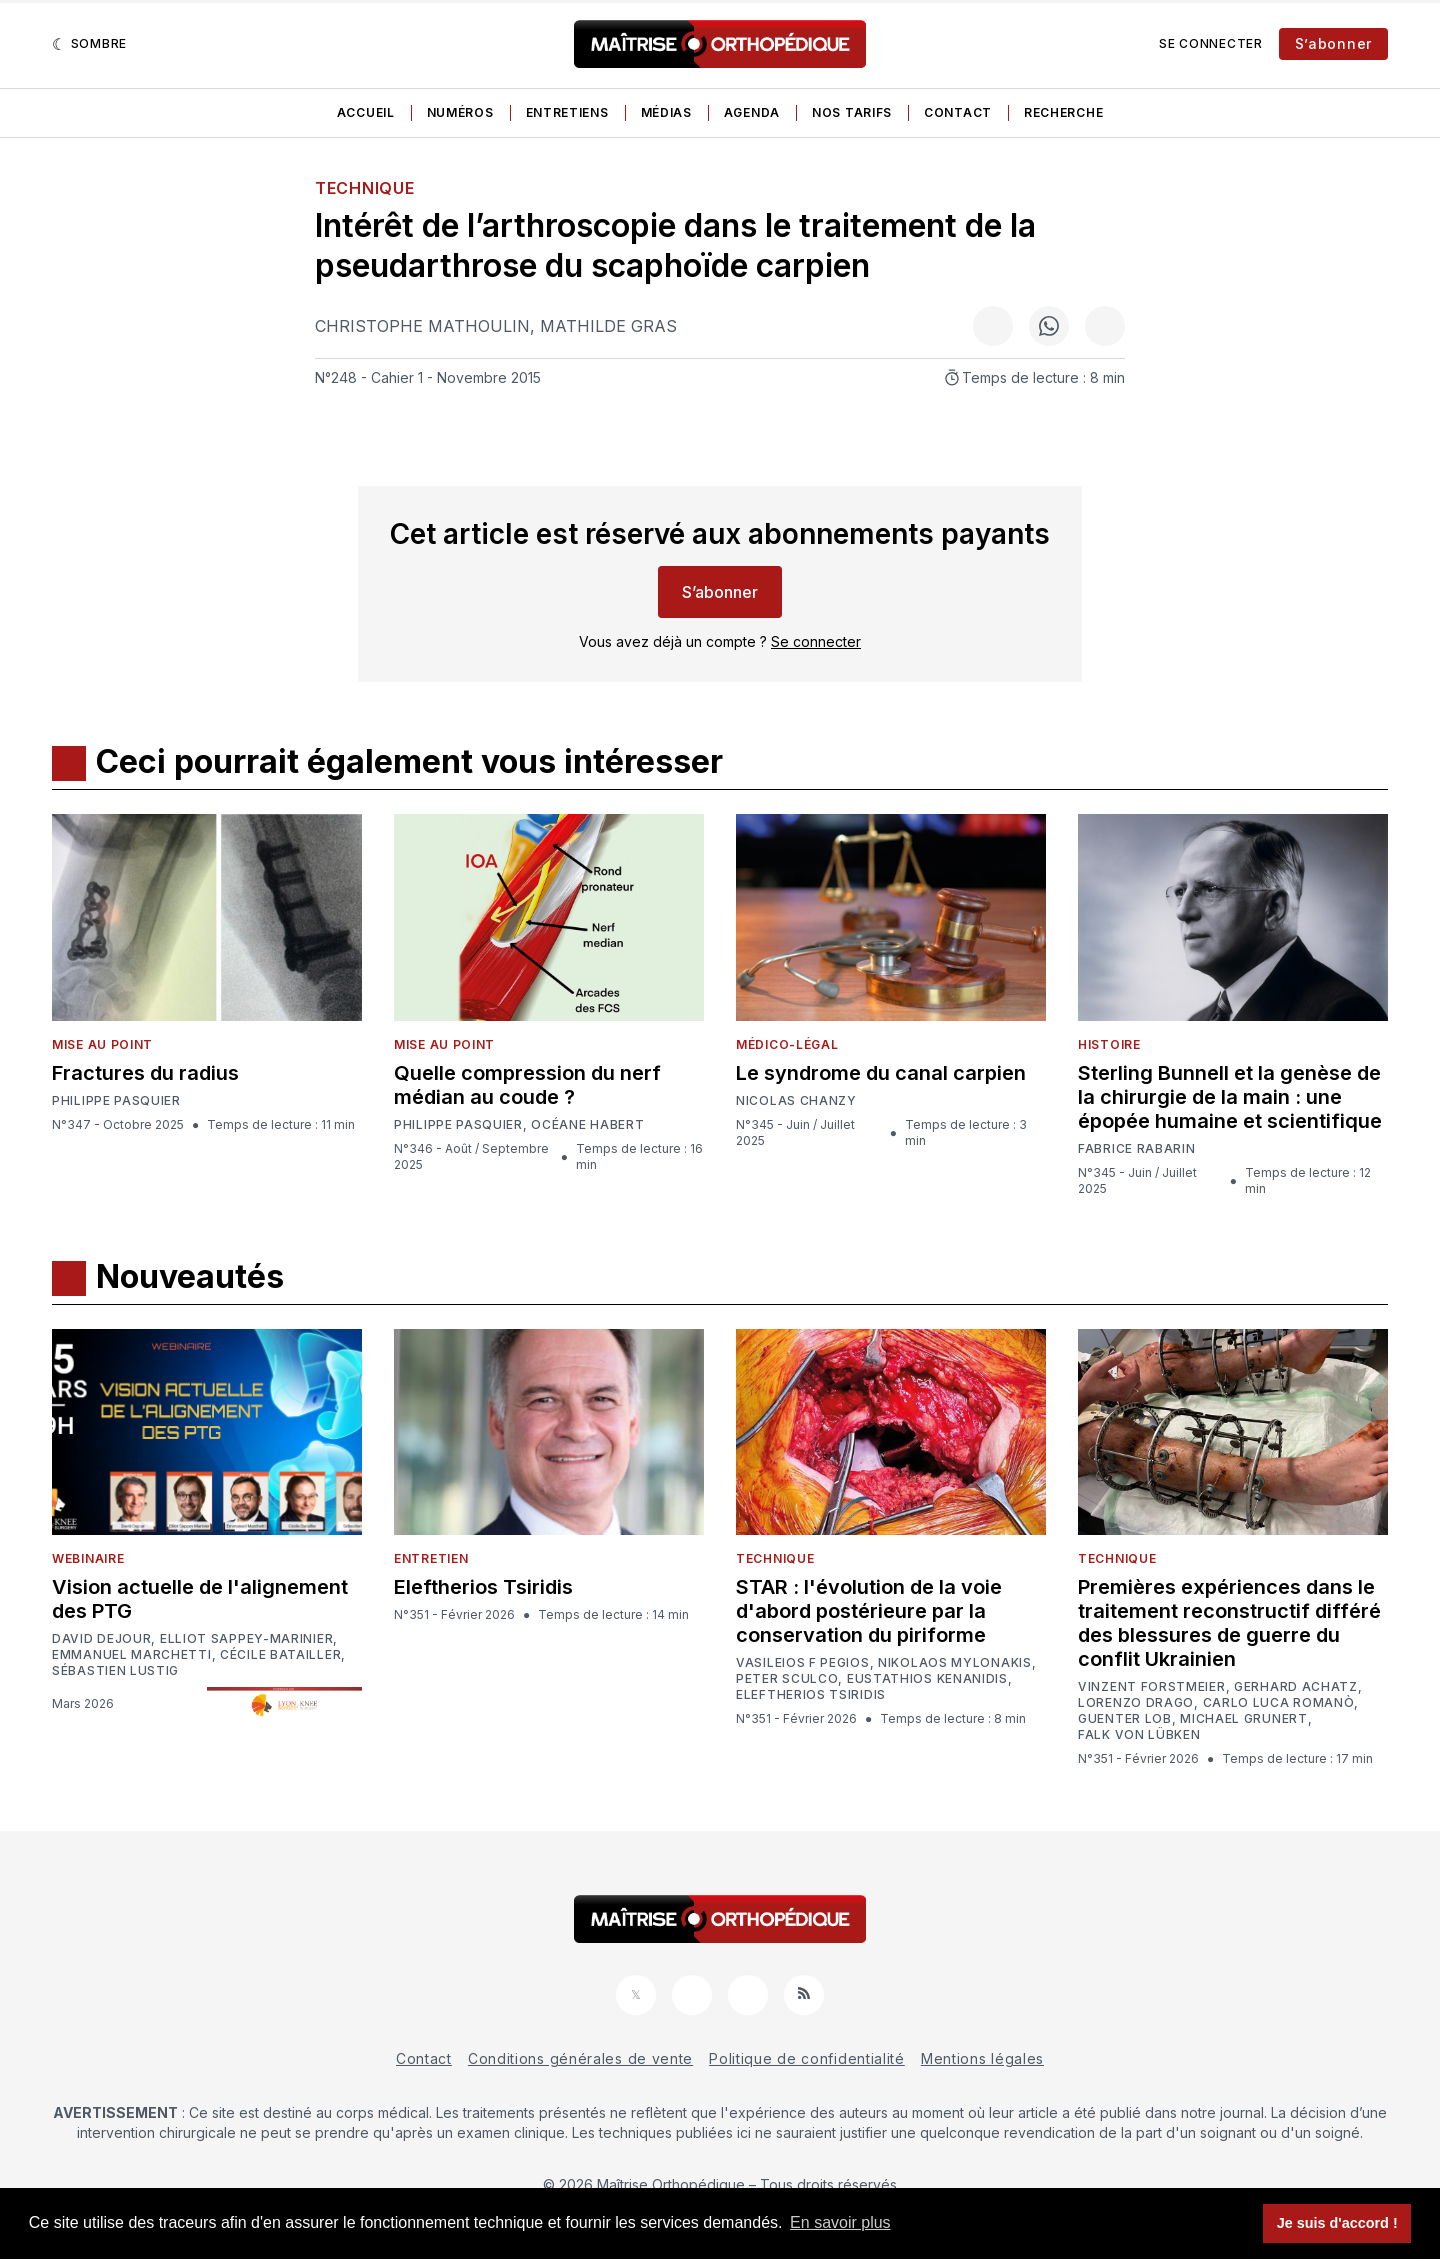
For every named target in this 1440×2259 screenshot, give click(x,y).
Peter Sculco (787, 1679)
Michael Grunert (1244, 1719)
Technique (364, 188)
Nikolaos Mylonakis (955, 1663)
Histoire (1109, 1044)
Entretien (431, 1558)
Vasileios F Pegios (803, 1663)
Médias (666, 112)
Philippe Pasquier (116, 1101)
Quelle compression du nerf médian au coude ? (527, 1085)
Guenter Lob (1125, 1719)
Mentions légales (982, 2058)
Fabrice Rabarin (1137, 1149)
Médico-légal (787, 1044)
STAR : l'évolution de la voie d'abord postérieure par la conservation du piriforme (869, 1611)
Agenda (752, 112)
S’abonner (1333, 43)
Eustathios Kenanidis (927, 1679)
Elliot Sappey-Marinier (246, 1639)
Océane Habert (587, 1125)
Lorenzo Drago (1136, 1703)
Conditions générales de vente (580, 2058)
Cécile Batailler (280, 1655)
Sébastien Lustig (115, 1671)
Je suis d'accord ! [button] (1337, 2223)
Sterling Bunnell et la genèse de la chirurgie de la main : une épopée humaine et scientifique (1230, 1097)
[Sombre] (89, 44)
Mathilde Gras (608, 326)
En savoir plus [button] (840, 2222)
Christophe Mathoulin (422, 326)
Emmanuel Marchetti (132, 1655)
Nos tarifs (852, 112)
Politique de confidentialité (807, 2058)
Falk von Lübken (1139, 1735)
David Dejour (101, 1639)
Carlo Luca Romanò (1279, 1703)
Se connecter (1210, 43)
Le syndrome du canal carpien (881, 1073)
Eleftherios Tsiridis (483, 1587)
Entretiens (567, 112)
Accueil (366, 112)
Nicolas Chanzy (796, 1101)
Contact (958, 112)
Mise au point (102, 1044)
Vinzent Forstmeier (1152, 1687)
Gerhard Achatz (1296, 1687)
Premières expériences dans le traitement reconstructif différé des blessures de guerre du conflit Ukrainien (1229, 1623)
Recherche (1063, 112)
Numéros (460, 112)
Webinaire (88, 1558)
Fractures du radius (145, 1073)
